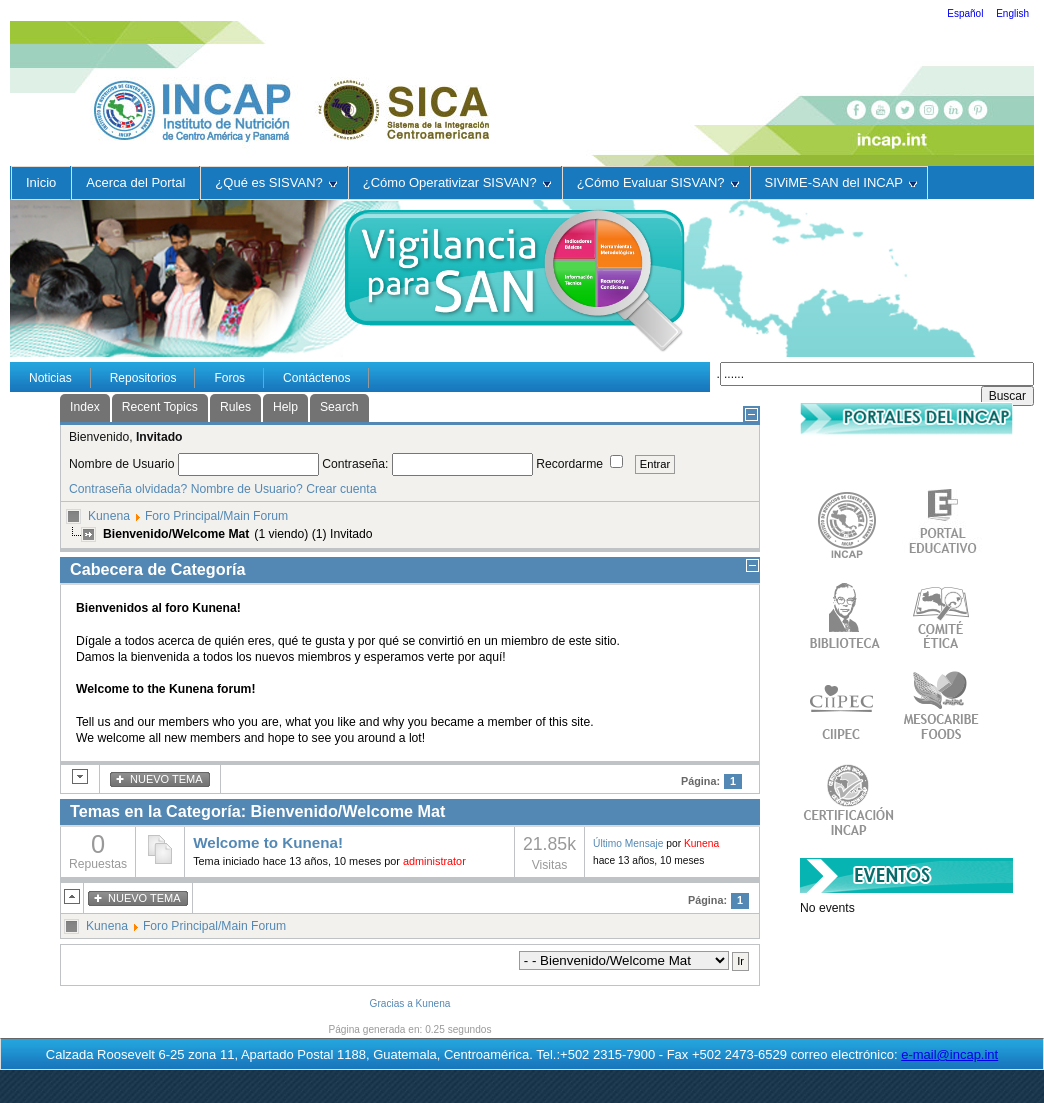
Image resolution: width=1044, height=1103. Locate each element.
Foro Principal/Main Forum (216, 516)
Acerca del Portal (135, 182)
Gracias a (391, 1003)
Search (339, 407)
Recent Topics (160, 407)
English (1012, 13)
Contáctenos (316, 378)
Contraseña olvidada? (128, 489)
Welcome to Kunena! (268, 842)
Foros (229, 378)
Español (966, 13)
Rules (235, 407)
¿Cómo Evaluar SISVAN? (658, 182)
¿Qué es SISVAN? (275, 182)
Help (285, 407)
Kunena (109, 516)
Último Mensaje (628, 843)
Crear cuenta (341, 489)
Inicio (41, 182)
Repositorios (143, 378)
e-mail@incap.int (949, 1054)
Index (85, 407)
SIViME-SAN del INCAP (841, 182)
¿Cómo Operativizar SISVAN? (457, 182)
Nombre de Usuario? (247, 489)
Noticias (50, 378)
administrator (434, 861)
